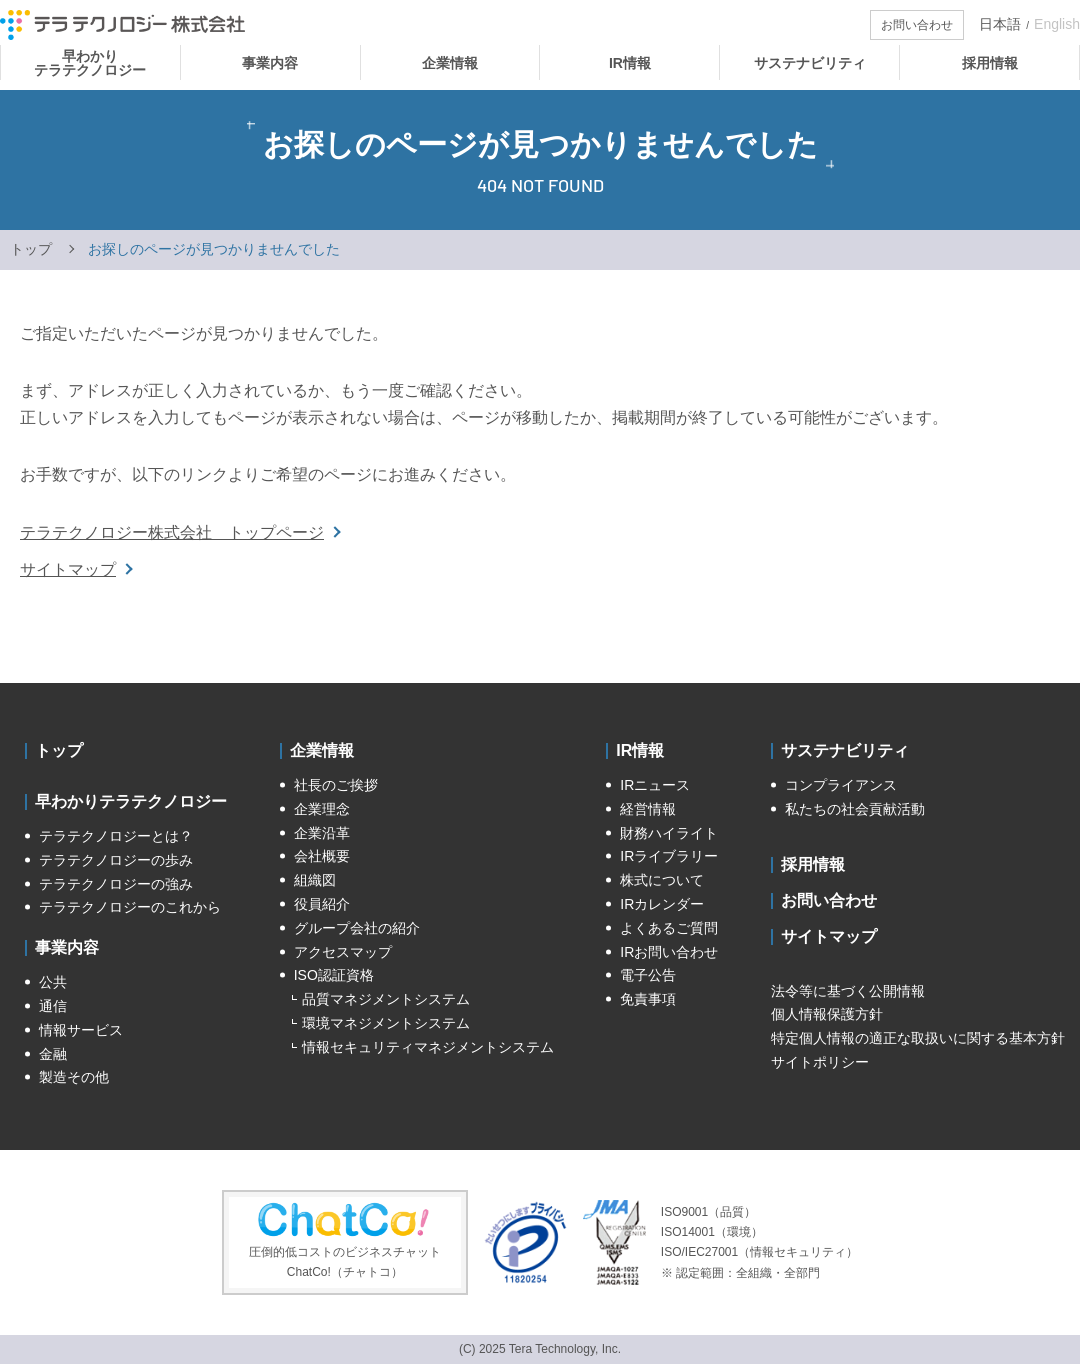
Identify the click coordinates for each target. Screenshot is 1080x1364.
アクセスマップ (343, 952)
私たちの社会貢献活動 (855, 809)
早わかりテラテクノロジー (131, 801)
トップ (31, 249)
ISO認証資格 (334, 975)
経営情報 (648, 809)
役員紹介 (322, 904)
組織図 (315, 880)
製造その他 (74, 1077)
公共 (53, 982)
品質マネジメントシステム (386, 999)
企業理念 (322, 809)
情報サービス (81, 1030)
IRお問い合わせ (669, 952)
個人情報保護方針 (827, 1014)
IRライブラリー (669, 856)
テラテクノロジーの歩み (116, 860)
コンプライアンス (841, 785)
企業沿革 (322, 833)
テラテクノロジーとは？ (116, 836)
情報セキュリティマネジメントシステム (428, 1047)
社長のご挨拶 (336, 785)
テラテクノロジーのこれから (130, 907)
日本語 (1000, 24)
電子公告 (648, 975)
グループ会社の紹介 (357, 928)
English (1057, 24)
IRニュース (655, 785)
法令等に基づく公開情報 (848, 991)
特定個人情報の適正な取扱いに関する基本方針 (918, 1038)
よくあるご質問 (669, 928)
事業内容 (67, 947)
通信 (53, 1006)
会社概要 (322, 856)
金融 (53, 1054)
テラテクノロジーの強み (116, 884)
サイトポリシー (820, 1062)
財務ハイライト (669, 833)
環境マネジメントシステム (386, 1023)
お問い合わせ (829, 900)
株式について (662, 880)
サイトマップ (68, 569)
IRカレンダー (662, 904)
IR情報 (640, 750)
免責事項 (648, 999)
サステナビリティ (845, 750)
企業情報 (322, 750)
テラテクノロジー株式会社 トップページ (172, 532)
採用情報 (813, 864)
